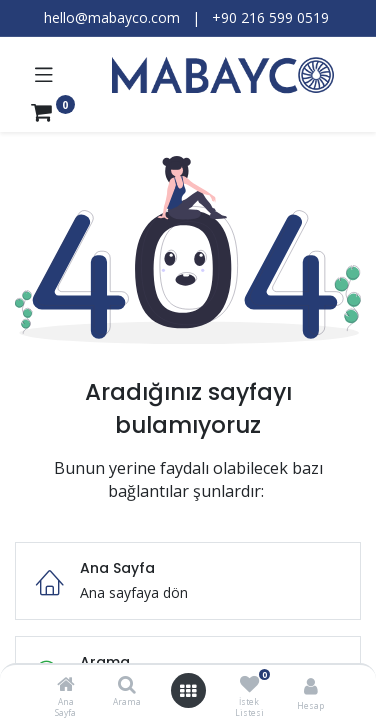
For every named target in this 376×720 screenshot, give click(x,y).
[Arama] (127, 685)
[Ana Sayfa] (66, 685)
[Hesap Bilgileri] (311, 685)
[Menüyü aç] (188, 691)
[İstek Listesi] (249, 684)
